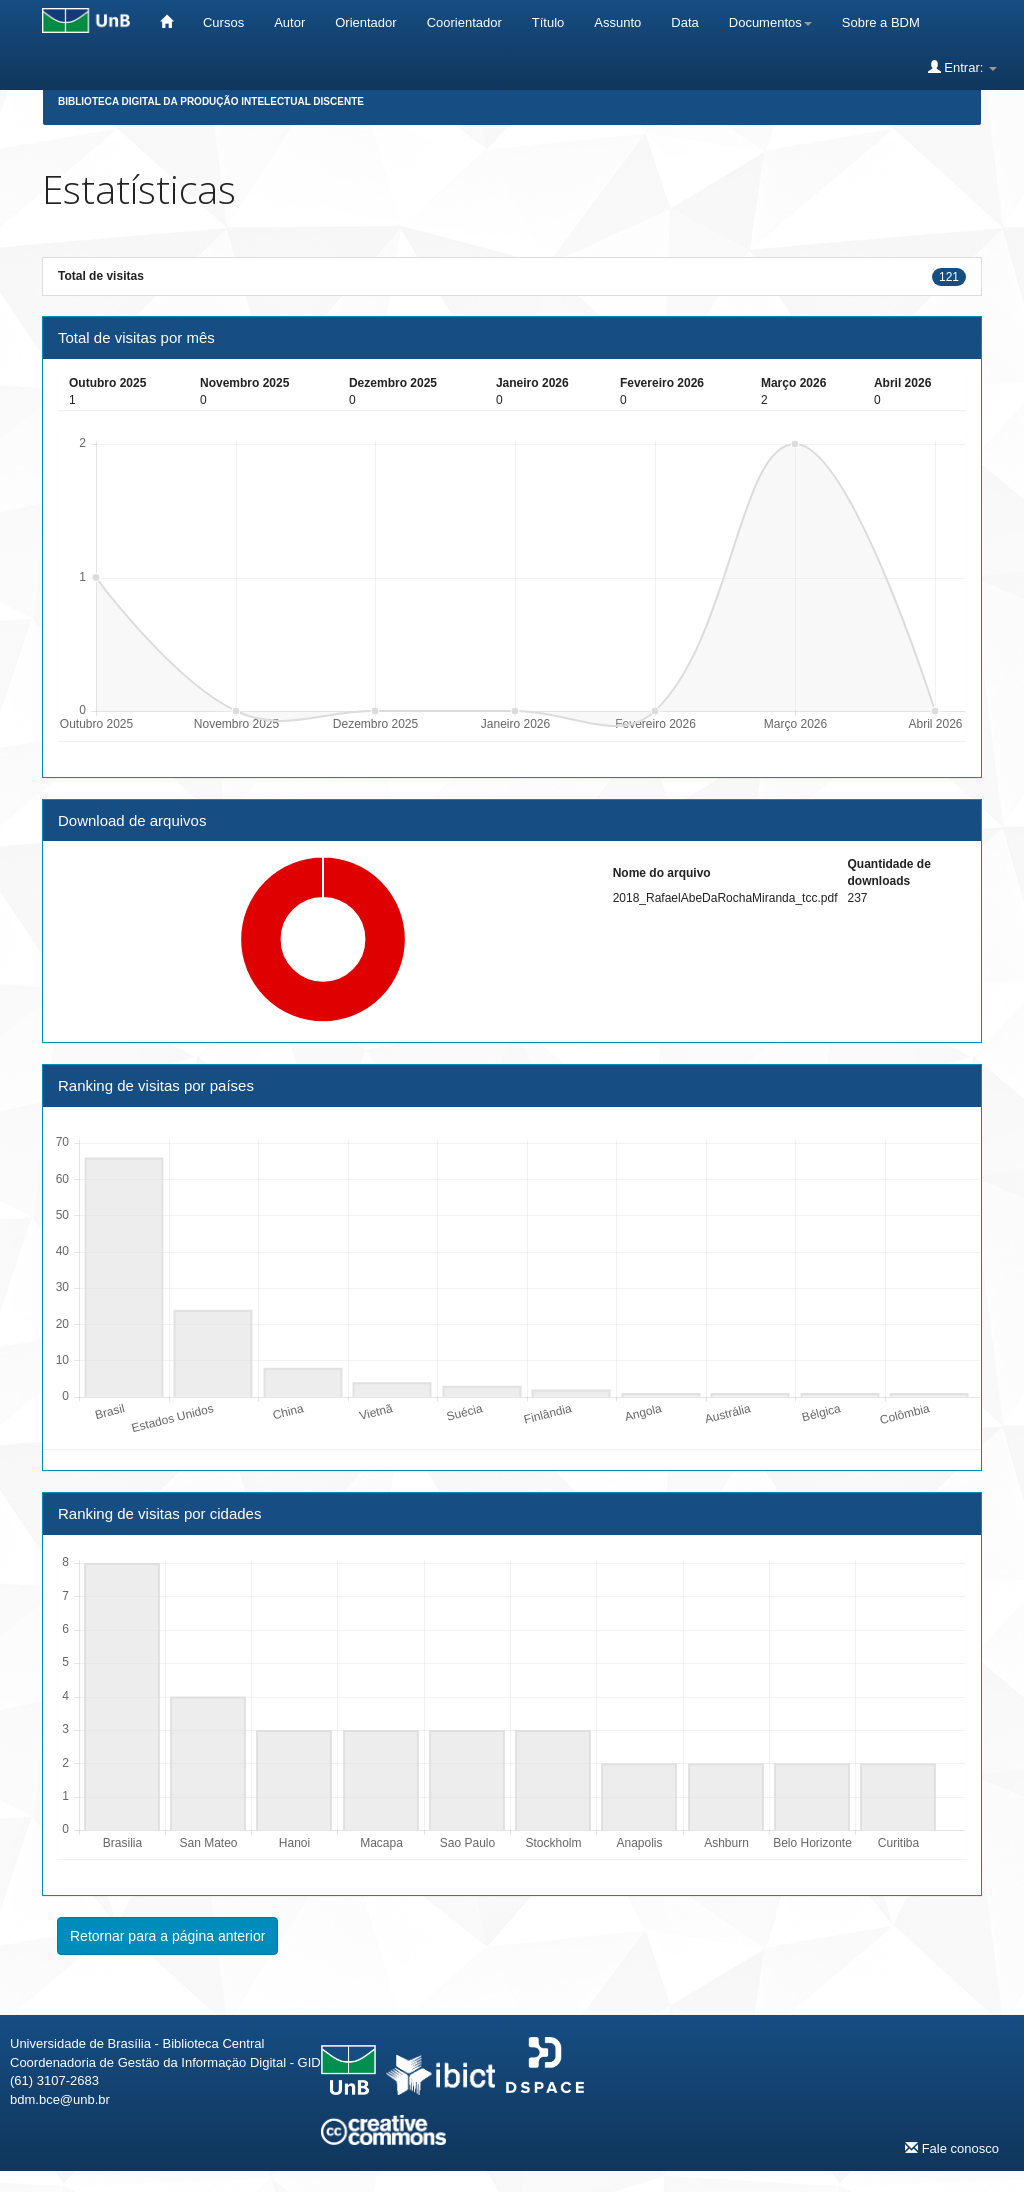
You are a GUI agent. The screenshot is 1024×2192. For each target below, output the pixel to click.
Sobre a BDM (881, 22)
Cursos (223, 22)
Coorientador (464, 22)
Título (548, 22)
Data (684, 22)
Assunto (617, 22)
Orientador (365, 22)
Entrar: (962, 67)
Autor (289, 22)
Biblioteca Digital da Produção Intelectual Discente (211, 101)
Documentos (770, 22)
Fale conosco (952, 2148)
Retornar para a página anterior (167, 1936)
